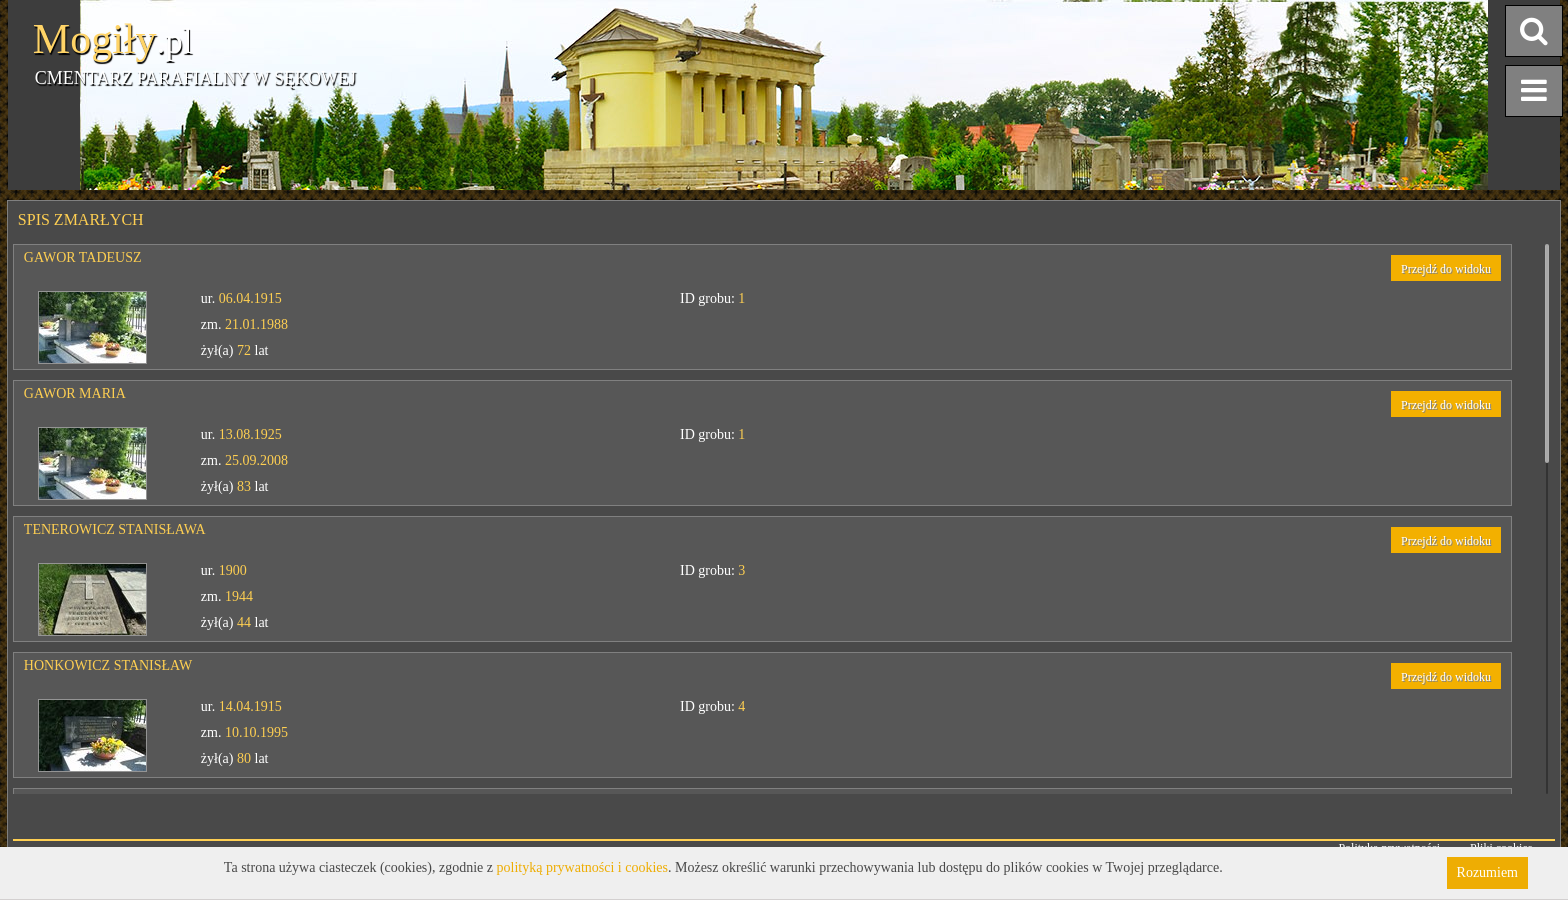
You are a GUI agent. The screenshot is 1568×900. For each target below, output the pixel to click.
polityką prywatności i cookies (582, 867)
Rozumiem (1487, 872)
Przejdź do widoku (1446, 269)
